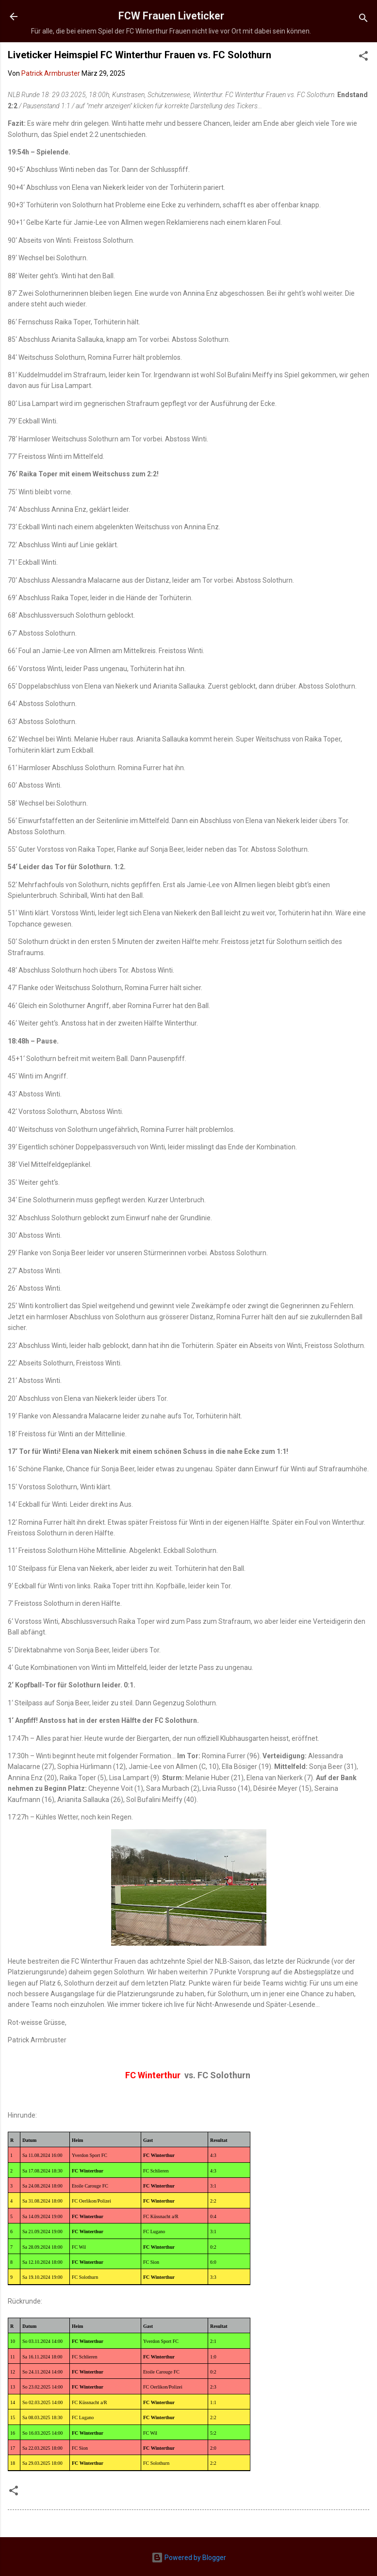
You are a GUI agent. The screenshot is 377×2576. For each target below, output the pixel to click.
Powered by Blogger (188, 2557)
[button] (363, 57)
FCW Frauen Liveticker (171, 16)
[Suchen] (363, 19)
